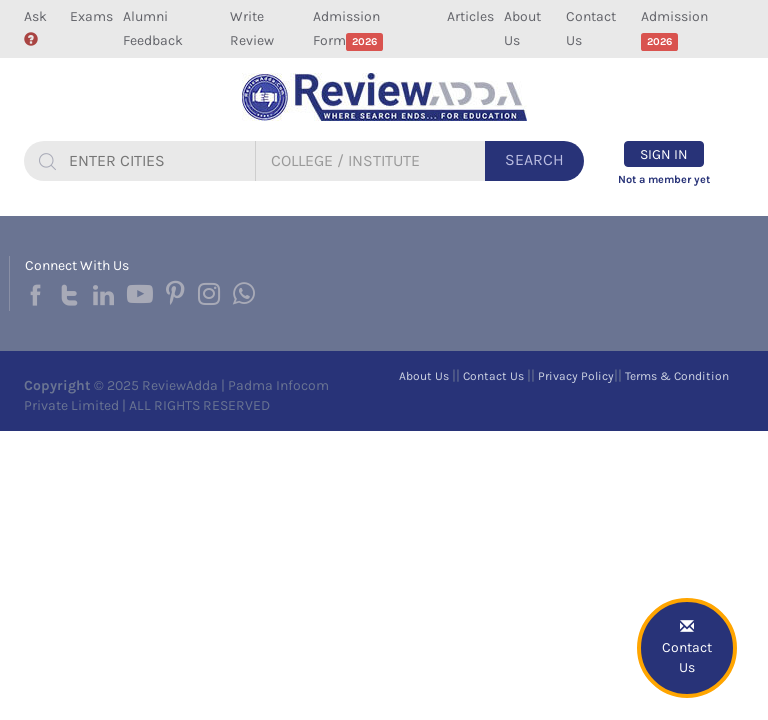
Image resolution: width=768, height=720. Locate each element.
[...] (159, 161)
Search (534, 159)
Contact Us (591, 28)
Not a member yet (664, 179)
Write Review (252, 28)
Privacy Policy (576, 376)
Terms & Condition (677, 376)
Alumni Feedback (153, 28)
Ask (35, 27)
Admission (674, 29)
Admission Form (348, 29)
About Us (522, 28)
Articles (470, 16)
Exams (91, 16)
